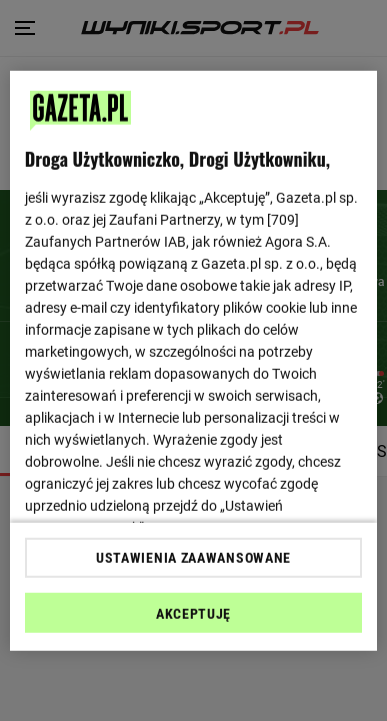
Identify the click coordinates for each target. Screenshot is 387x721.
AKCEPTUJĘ (193, 614)
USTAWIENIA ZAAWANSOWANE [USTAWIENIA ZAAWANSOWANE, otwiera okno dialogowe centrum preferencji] (193, 558)
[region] (194, 360)
